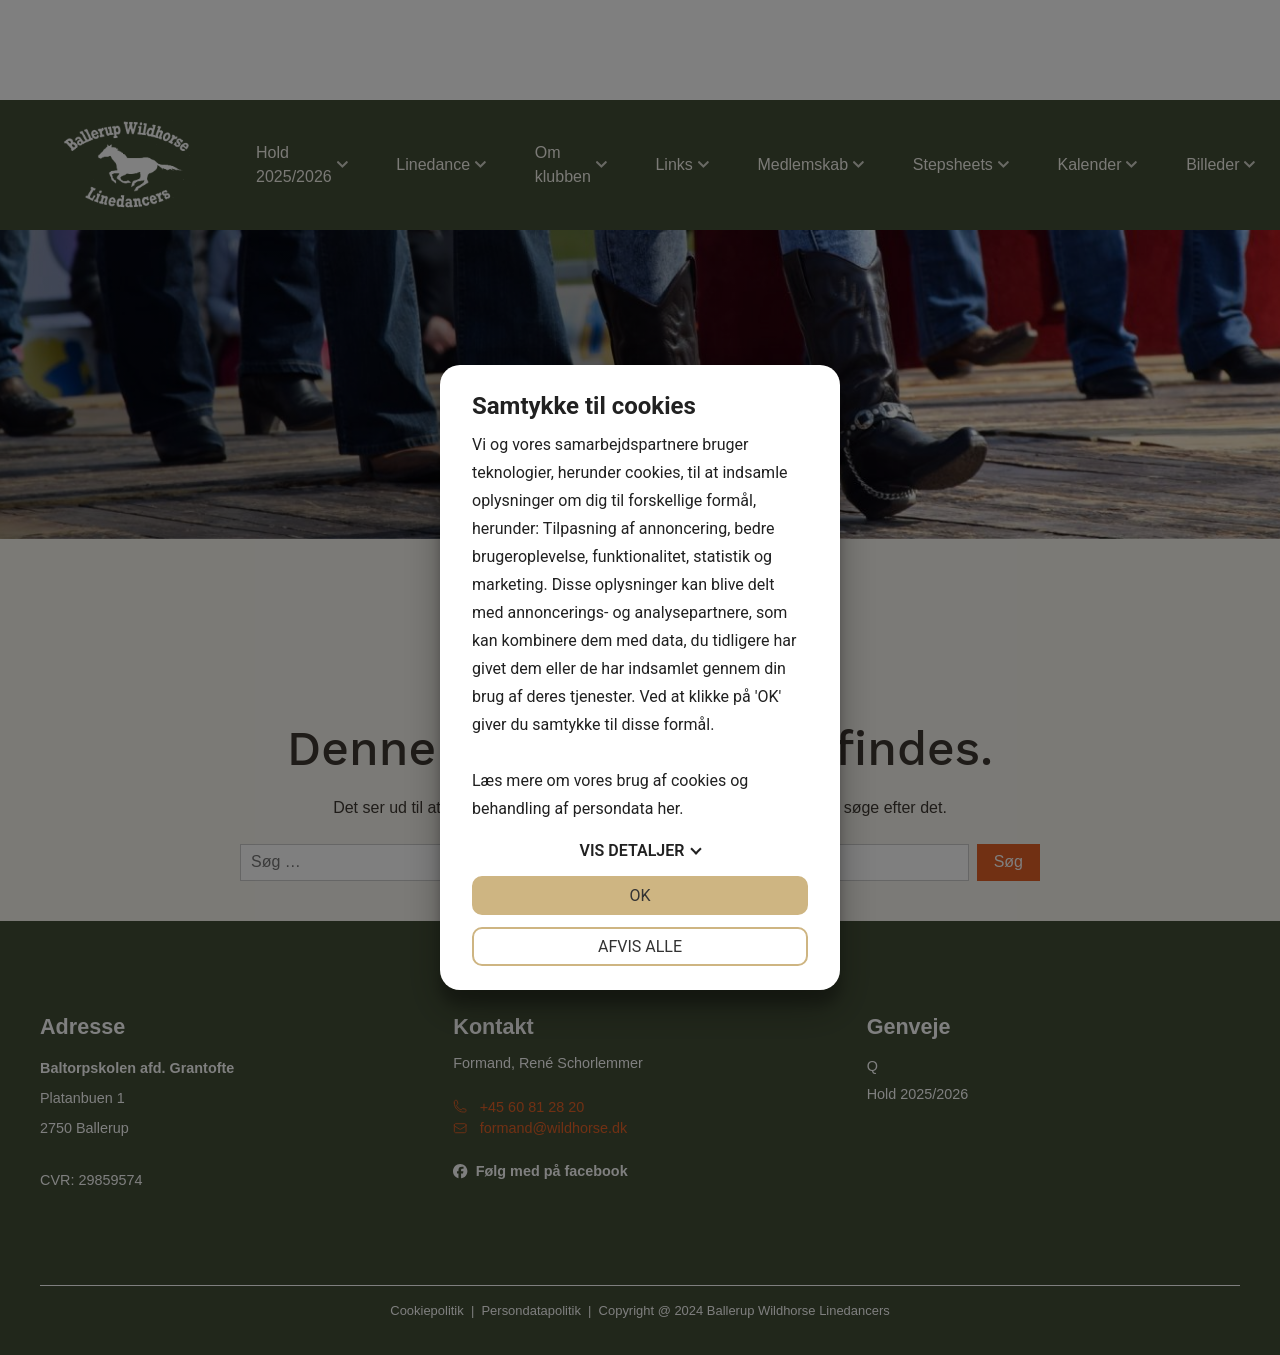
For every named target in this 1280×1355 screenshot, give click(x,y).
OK (639, 895)
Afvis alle (640, 946)
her (668, 808)
